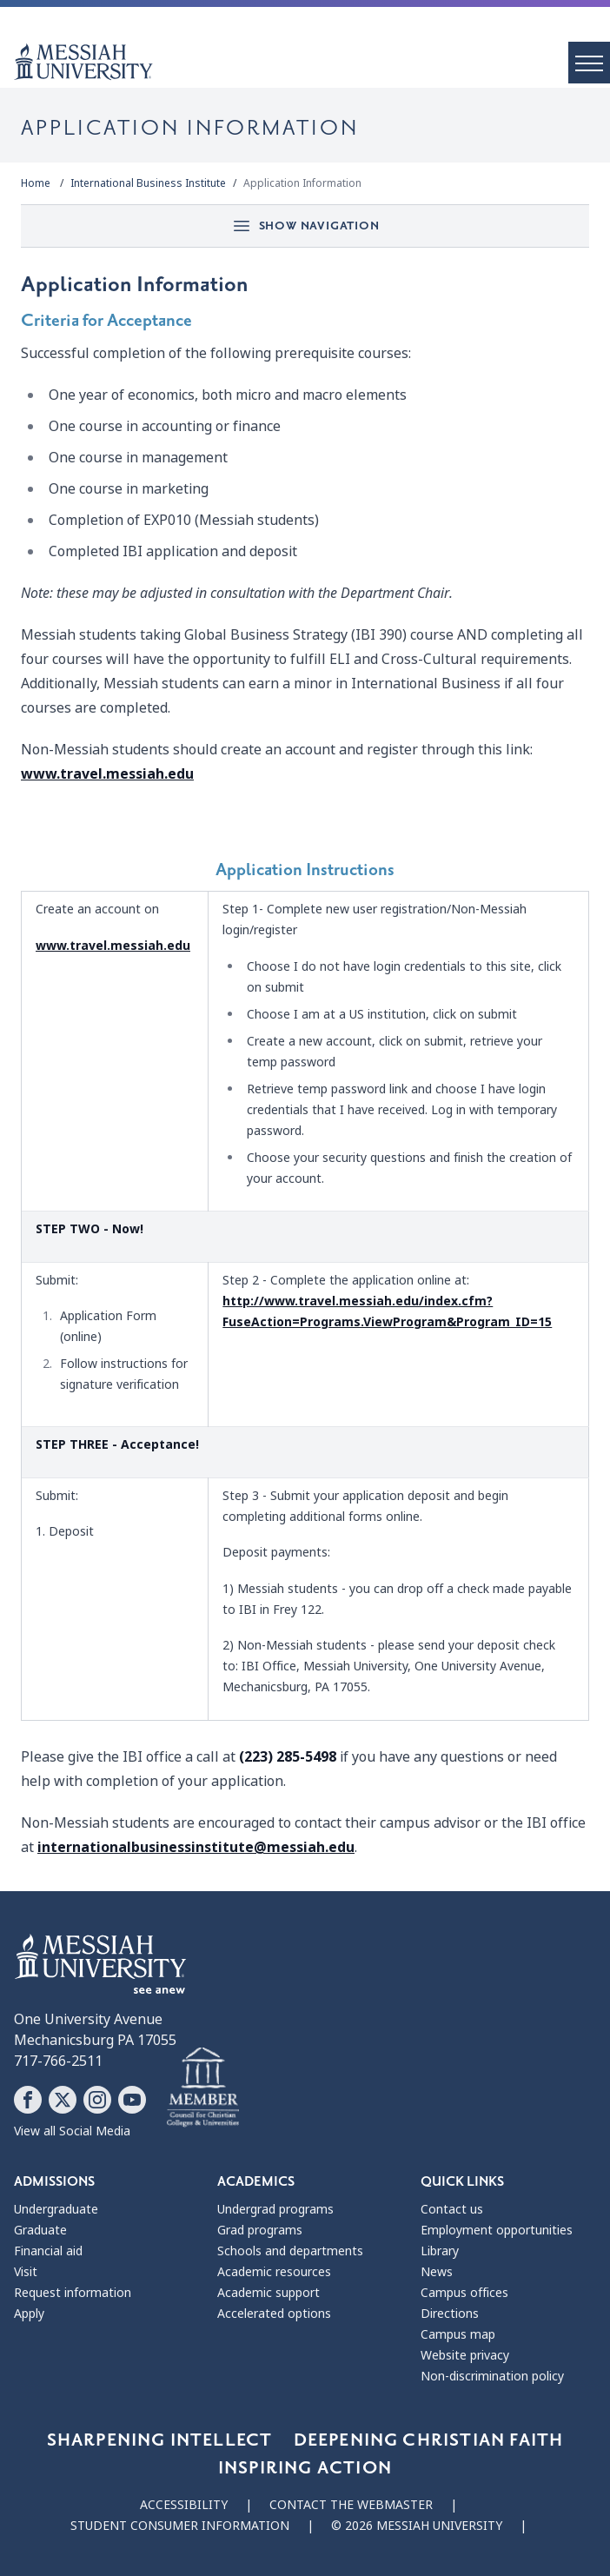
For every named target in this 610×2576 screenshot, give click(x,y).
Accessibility (184, 2504)
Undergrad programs (275, 2209)
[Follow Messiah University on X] (62, 2100)
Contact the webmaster (351, 2504)
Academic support (268, 2292)
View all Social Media (72, 2131)
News (437, 2272)
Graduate (40, 2230)
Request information (72, 2292)
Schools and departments (290, 2251)
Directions (450, 2313)
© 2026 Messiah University (416, 2525)
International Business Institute (148, 183)
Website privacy (465, 2355)
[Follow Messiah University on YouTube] (132, 2100)
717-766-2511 (58, 2061)
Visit (25, 2272)
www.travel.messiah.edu (107, 774)
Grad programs (259, 2230)
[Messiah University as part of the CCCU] (203, 2088)
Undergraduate (56, 2209)
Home (35, 183)
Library (440, 2251)
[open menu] (589, 62)
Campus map (458, 2334)
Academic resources (274, 2272)
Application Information (302, 183)
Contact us (452, 2209)
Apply (29, 2313)
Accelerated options (274, 2313)
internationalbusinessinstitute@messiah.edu (196, 1847)
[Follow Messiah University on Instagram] (97, 2100)
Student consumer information (179, 2525)
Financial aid (48, 2251)
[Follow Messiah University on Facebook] (28, 2100)
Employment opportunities (497, 2230)
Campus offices (464, 2292)
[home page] (312, 62)
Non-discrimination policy (492, 2376)
